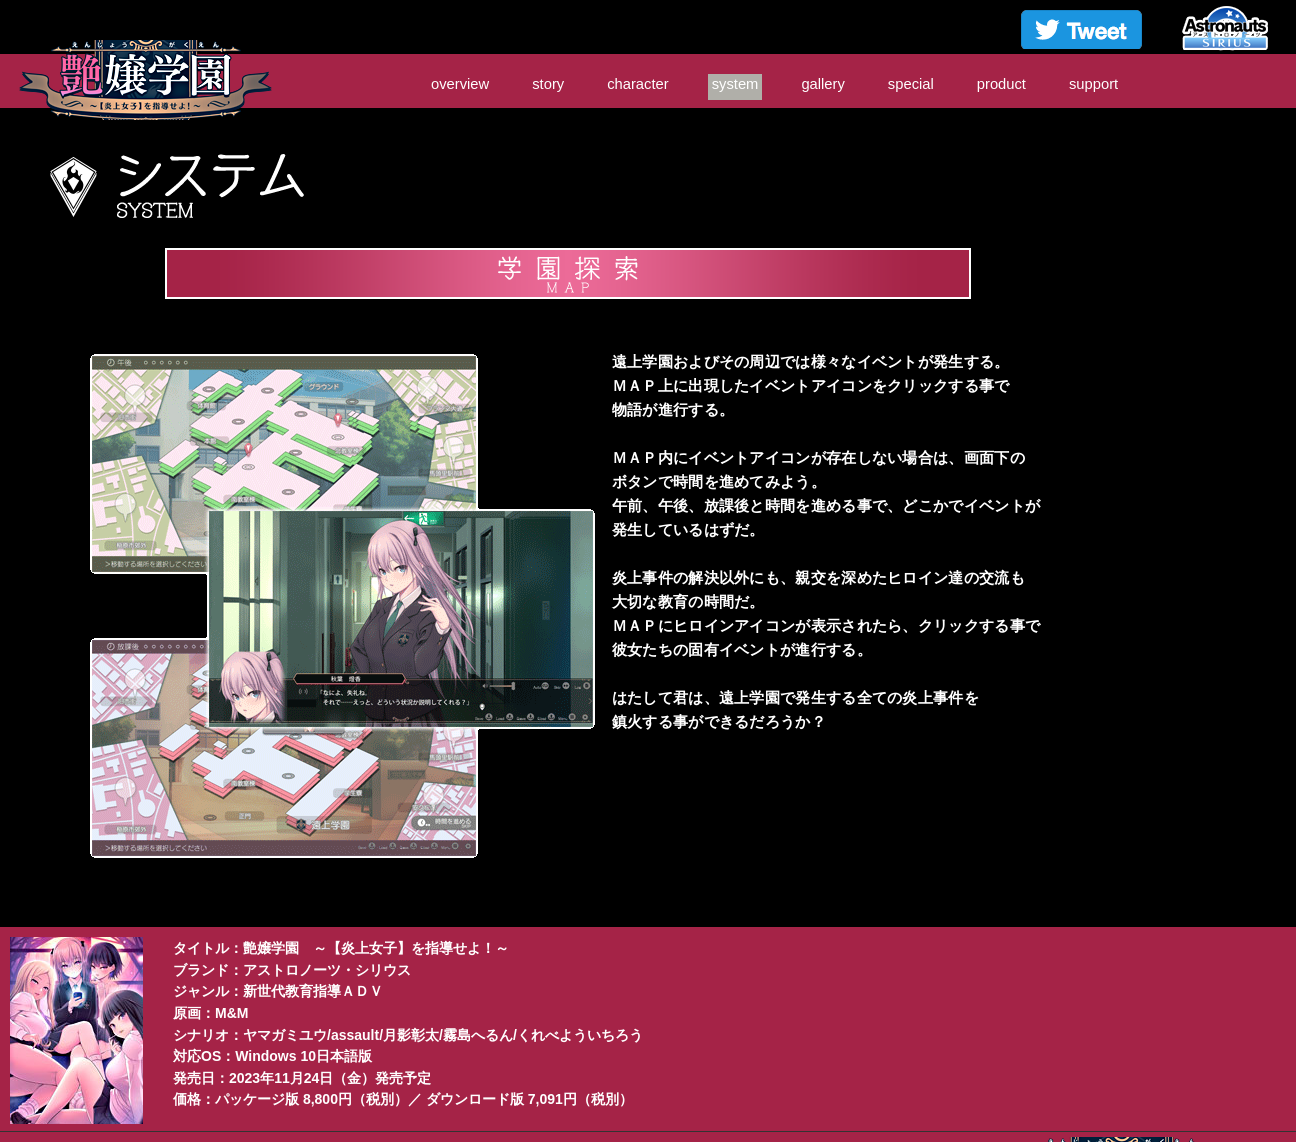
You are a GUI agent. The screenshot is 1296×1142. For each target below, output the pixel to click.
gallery (822, 84)
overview (460, 84)
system (735, 84)
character (638, 84)
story (548, 84)
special (911, 84)
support (1093, 84)
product (1001, 84)
